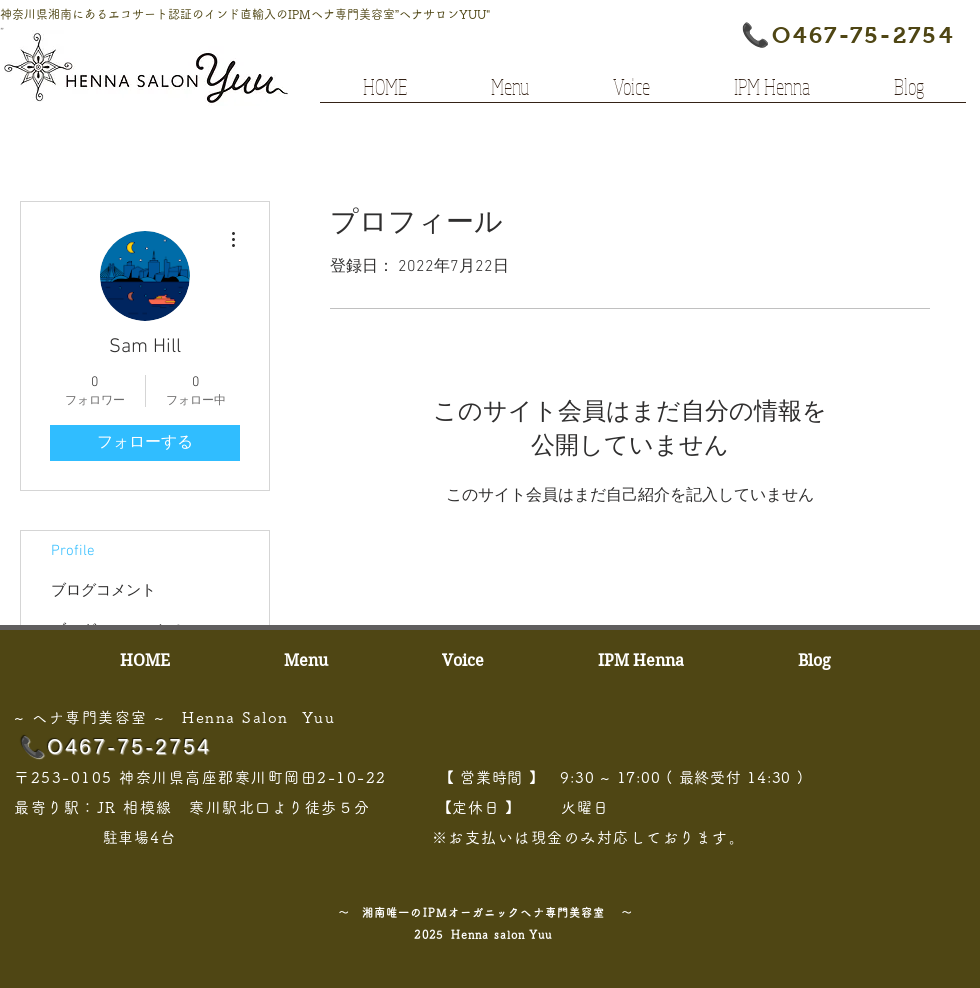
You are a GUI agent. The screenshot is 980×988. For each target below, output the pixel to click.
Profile (73, 551)
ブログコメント (103, 591)
